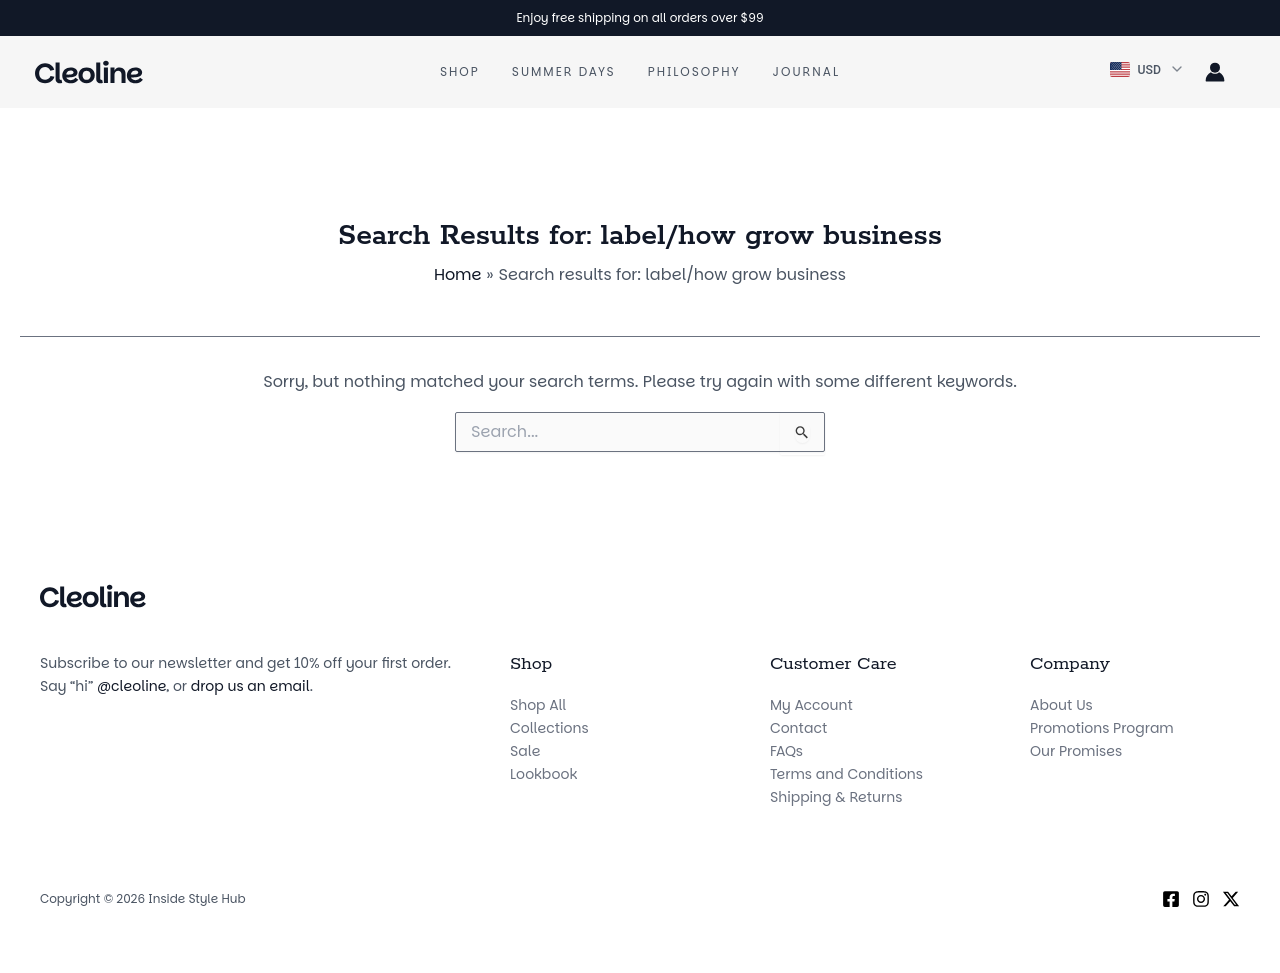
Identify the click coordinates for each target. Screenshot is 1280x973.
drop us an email (250, 686)
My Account (811, 705)
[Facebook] (1171, 899)
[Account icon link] (1215, 72)
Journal (806, 71)
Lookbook (543, 774)
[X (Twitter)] (1231, 899)
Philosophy (694, 71)
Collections (549, 728)
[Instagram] (1201, 899)
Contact (798, 728)
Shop (460, 71)
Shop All (538, 705)
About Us (1061, 705)
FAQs (786, 751)
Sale (525, 751)
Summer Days (564, 71)
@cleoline (132, 686)
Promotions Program (1102, 728)
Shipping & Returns (836, 797)
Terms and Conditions (846, 774)
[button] (1147, 70)
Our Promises (1076, 751)
